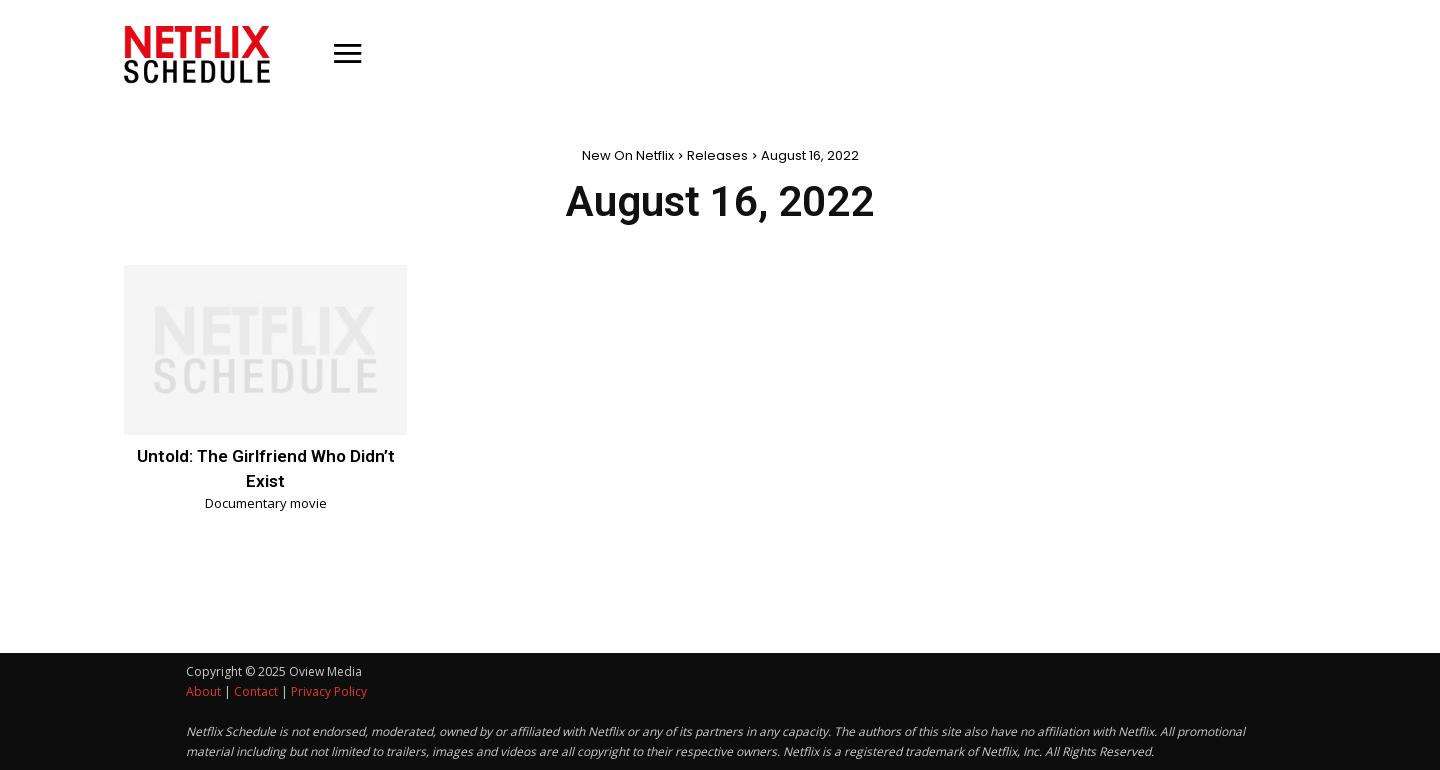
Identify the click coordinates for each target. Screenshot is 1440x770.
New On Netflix (628, 155)
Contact (256, 691)
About (203, 691)
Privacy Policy (329, 691)
